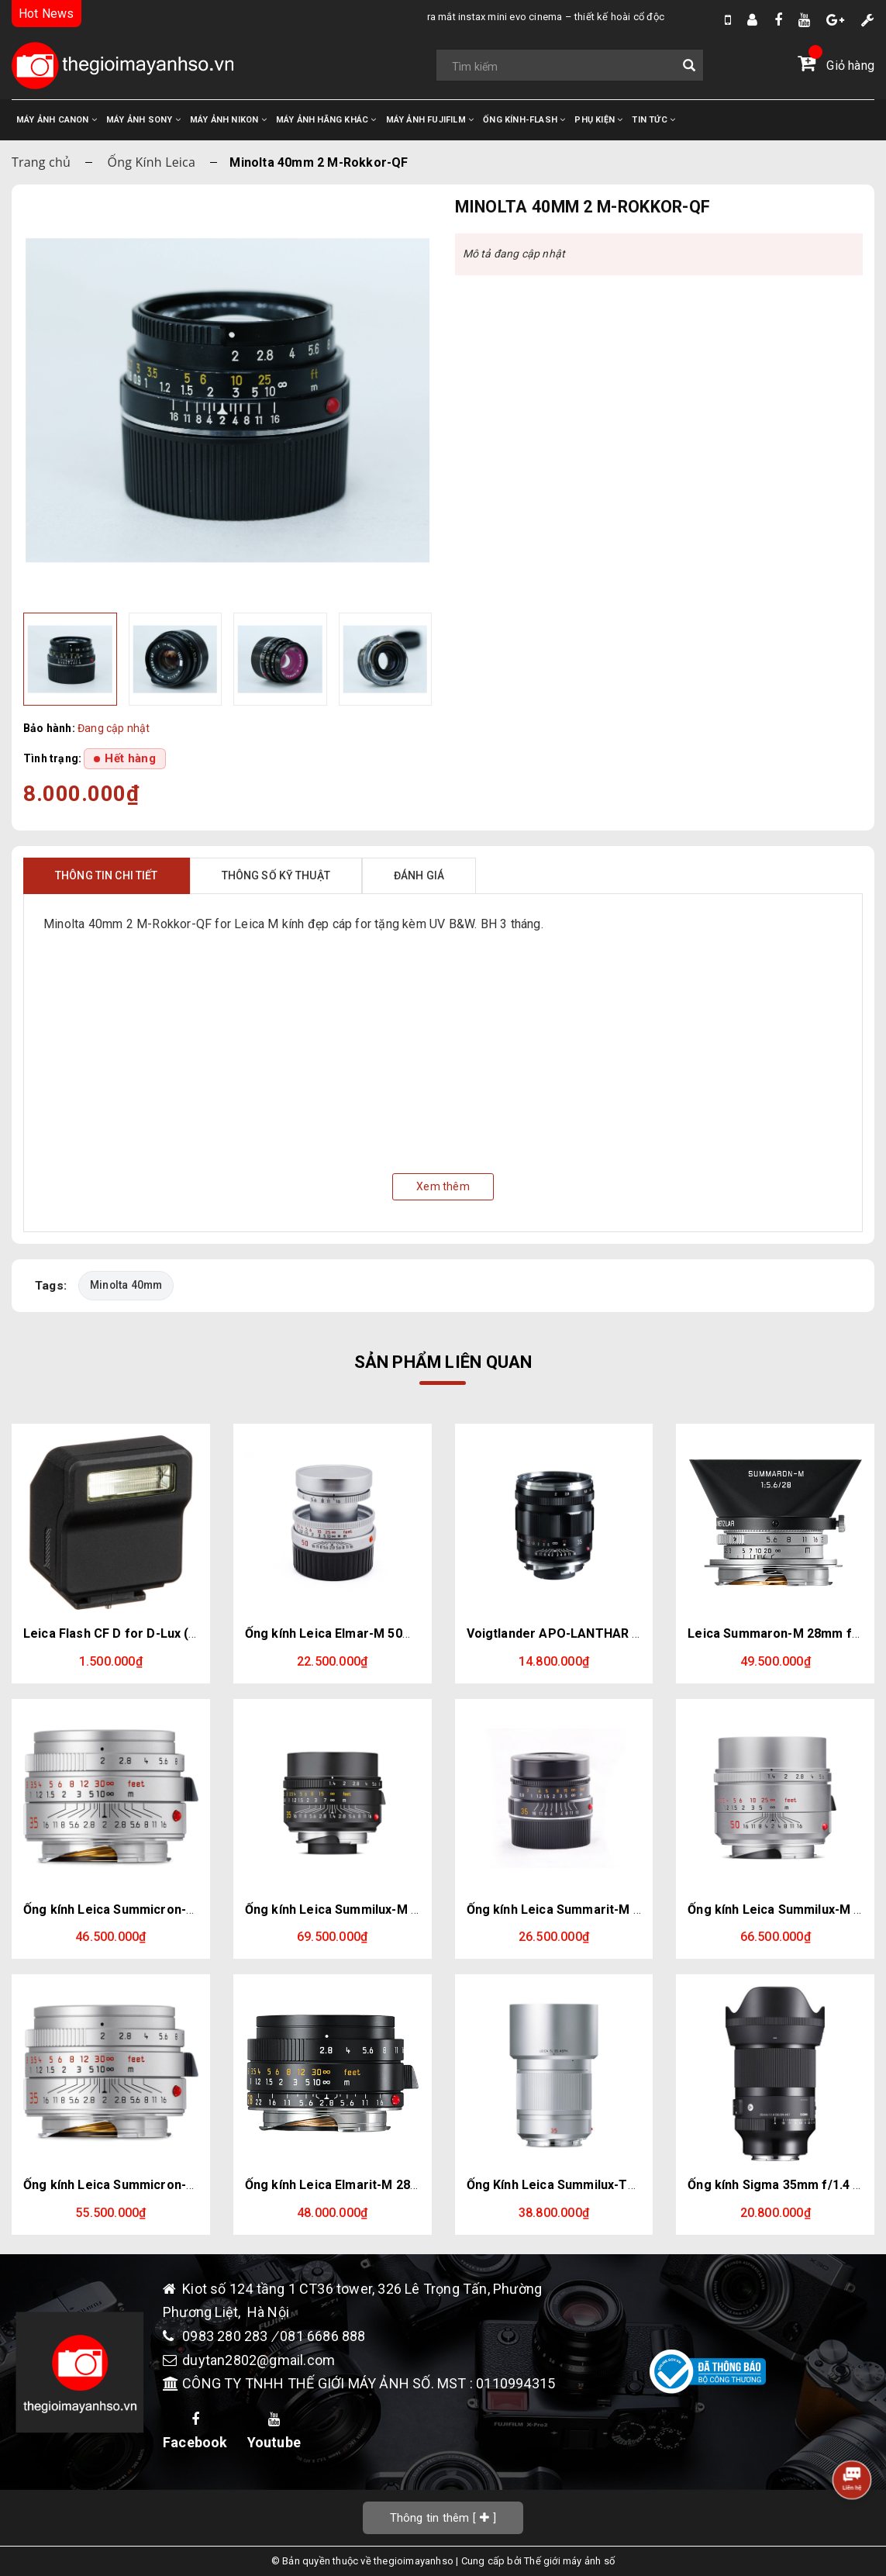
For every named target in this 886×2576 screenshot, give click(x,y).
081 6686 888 (322, 2336)
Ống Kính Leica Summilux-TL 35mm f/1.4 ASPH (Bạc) (622, 2184)
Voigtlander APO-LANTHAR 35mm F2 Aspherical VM (621, 1633)
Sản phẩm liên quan (443, 1362)
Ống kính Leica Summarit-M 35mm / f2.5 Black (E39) (620, 1909)
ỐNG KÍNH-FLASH (524, 120)
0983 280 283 (226, 2336)
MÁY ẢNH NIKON (228, 120)
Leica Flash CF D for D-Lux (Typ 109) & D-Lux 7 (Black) (183, 1633)
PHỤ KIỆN (598, 120)
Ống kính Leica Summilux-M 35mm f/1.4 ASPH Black (398, 1909)
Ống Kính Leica (151, 162)
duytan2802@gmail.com (258, 2360)
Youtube (274, 2431)
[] (443, 2517)
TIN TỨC (653, 120)
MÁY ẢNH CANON (56, 120)
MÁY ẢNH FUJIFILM (430, 120)
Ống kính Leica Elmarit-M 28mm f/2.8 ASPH (372, 2184)
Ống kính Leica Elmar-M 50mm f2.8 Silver (366, 1633)
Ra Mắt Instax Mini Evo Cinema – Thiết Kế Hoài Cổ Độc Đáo (398, 16)
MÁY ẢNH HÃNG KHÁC (326, 120)
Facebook (195, 2431)
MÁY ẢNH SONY (143, 120)
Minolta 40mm (126, 1285)
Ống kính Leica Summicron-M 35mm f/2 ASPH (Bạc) (176, 1909)
